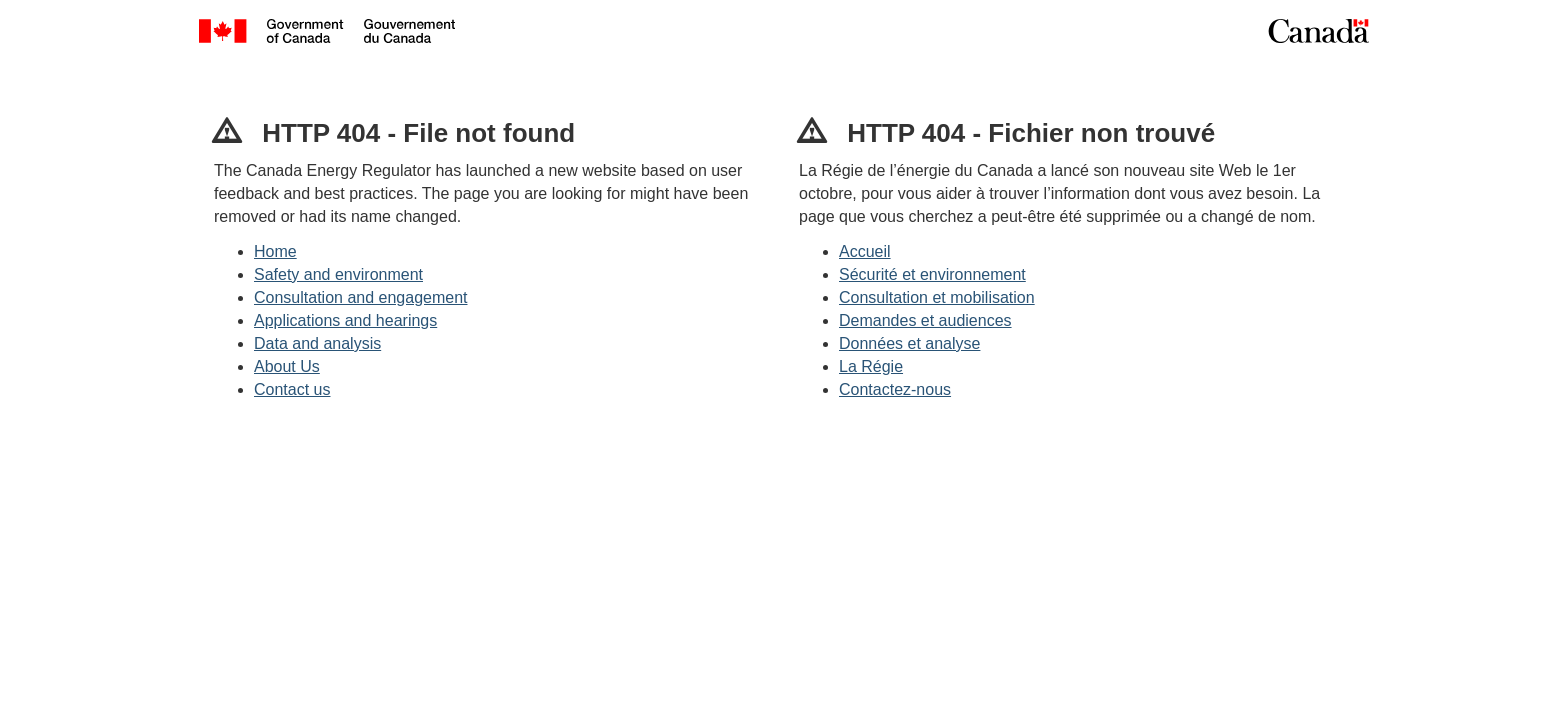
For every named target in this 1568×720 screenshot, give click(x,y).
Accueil (865, 251)
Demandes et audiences (925, 320)
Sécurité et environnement (932, 274)
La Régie (871, 366)
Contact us (292, 389)
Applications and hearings (345, 320)
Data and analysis (317, 343)
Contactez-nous (895, 389)
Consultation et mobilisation (937, 297)
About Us (287, 366)
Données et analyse (909, 343)
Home (275, 251)
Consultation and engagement (361, 297)
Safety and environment (338, 274)
